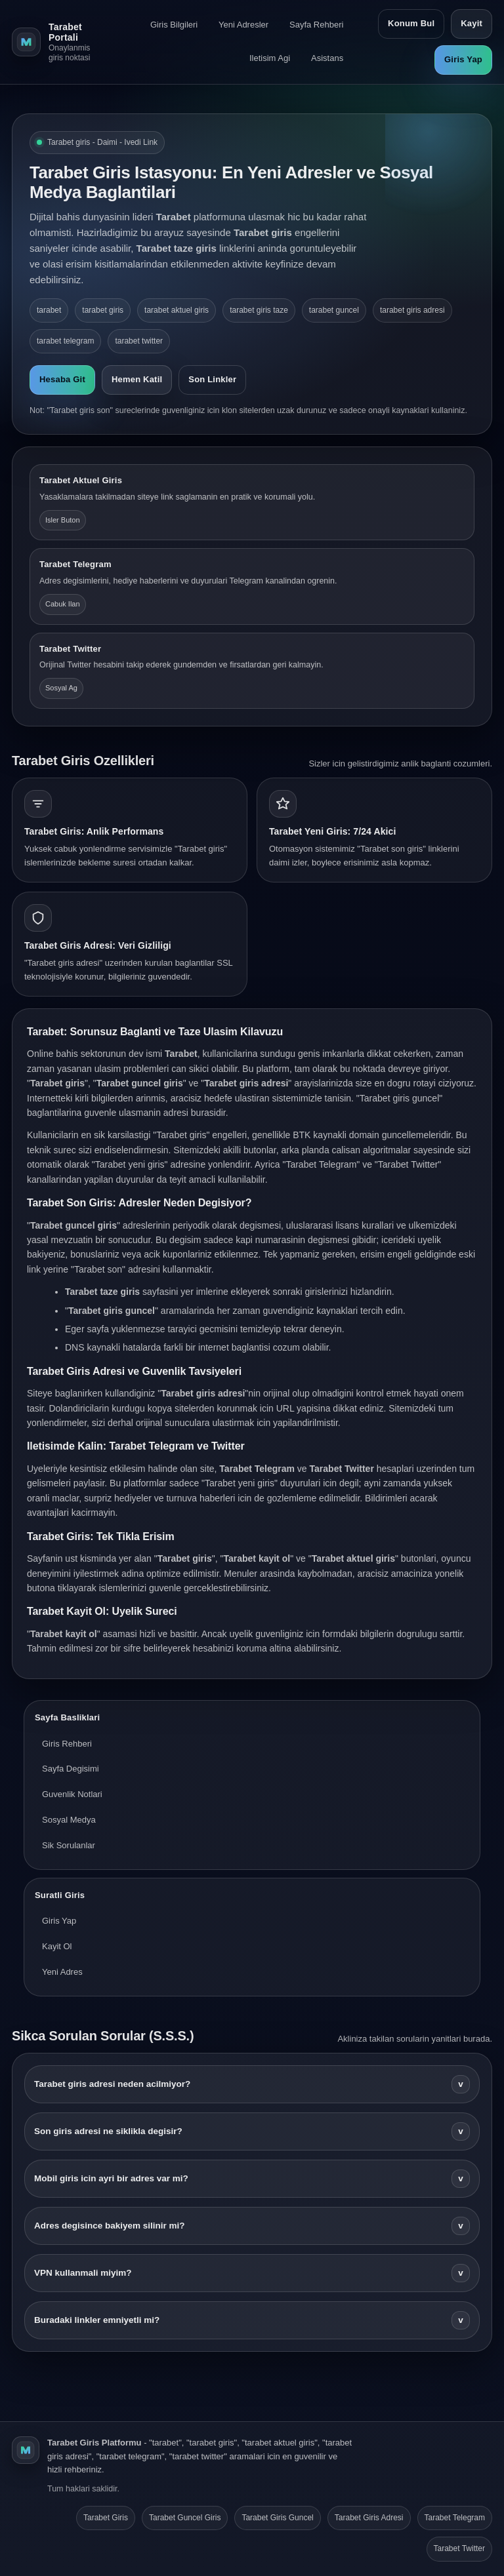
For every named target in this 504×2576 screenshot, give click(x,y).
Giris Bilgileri (174, 25)
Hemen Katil (137, 379)
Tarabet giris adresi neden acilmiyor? (252, 2084)
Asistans (327, 58)
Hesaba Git (62, 379)
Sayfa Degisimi (70, 1768)
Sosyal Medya (69, 1820)
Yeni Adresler (243, 25)
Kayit (471, 23)
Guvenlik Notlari (72, 1794)
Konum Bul (411, 23)
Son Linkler (212, 379)
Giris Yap (463, 59)
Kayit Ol (57, 1946)
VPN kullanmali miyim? (252, 2273)
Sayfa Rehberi (316, 25)
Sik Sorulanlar (68, 1845)
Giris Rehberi (67, 1744)
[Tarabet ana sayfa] (57, 42)
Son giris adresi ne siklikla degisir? (252, 2131)
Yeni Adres (62, 1972)
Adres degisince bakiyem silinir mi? (252, 2226)
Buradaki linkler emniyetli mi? (252, 2320)
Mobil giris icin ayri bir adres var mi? (252, 2179)
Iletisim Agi (269, 58)
